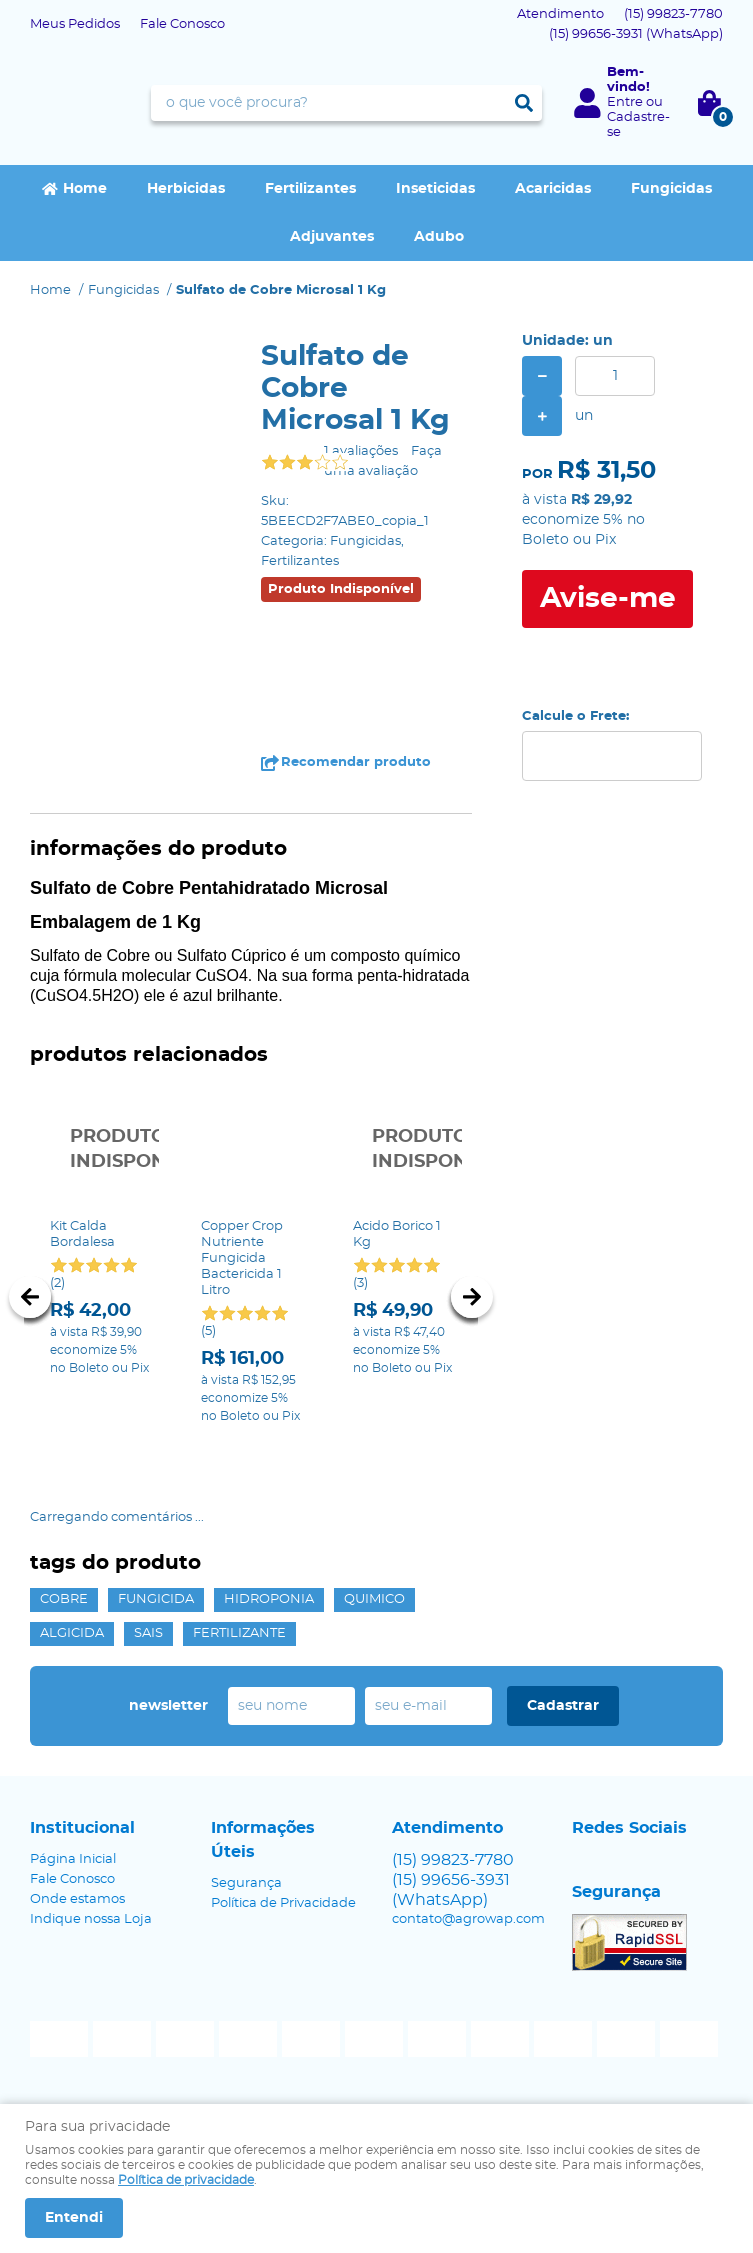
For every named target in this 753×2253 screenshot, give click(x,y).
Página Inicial (73, 1858)
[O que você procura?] (524, 103)
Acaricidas (553, 189)
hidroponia (269, 1598)
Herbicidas (186, 189)
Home (85, 189)
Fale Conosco (182, 24)
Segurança (246, 1882)
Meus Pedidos (75, 24)
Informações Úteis (263, 1839)
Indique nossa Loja (91, 1918)
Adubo (439, 237)
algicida (72, 1632)
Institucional (82, 1827)
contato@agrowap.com (468, 1918)
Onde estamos (77, 1898)
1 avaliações (361, 451)
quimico (374, 1598)
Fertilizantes (310, 189)
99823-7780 (673, 14)
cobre (64, 1598)
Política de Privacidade (283, 1902)
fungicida (156, 1598)
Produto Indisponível (99, 1149)
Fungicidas (671, 189)
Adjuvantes (332, 237)
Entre (625, 102)
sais (148, 1632)
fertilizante (239, 1632)
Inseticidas (435, 189)
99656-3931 (636, 34)
